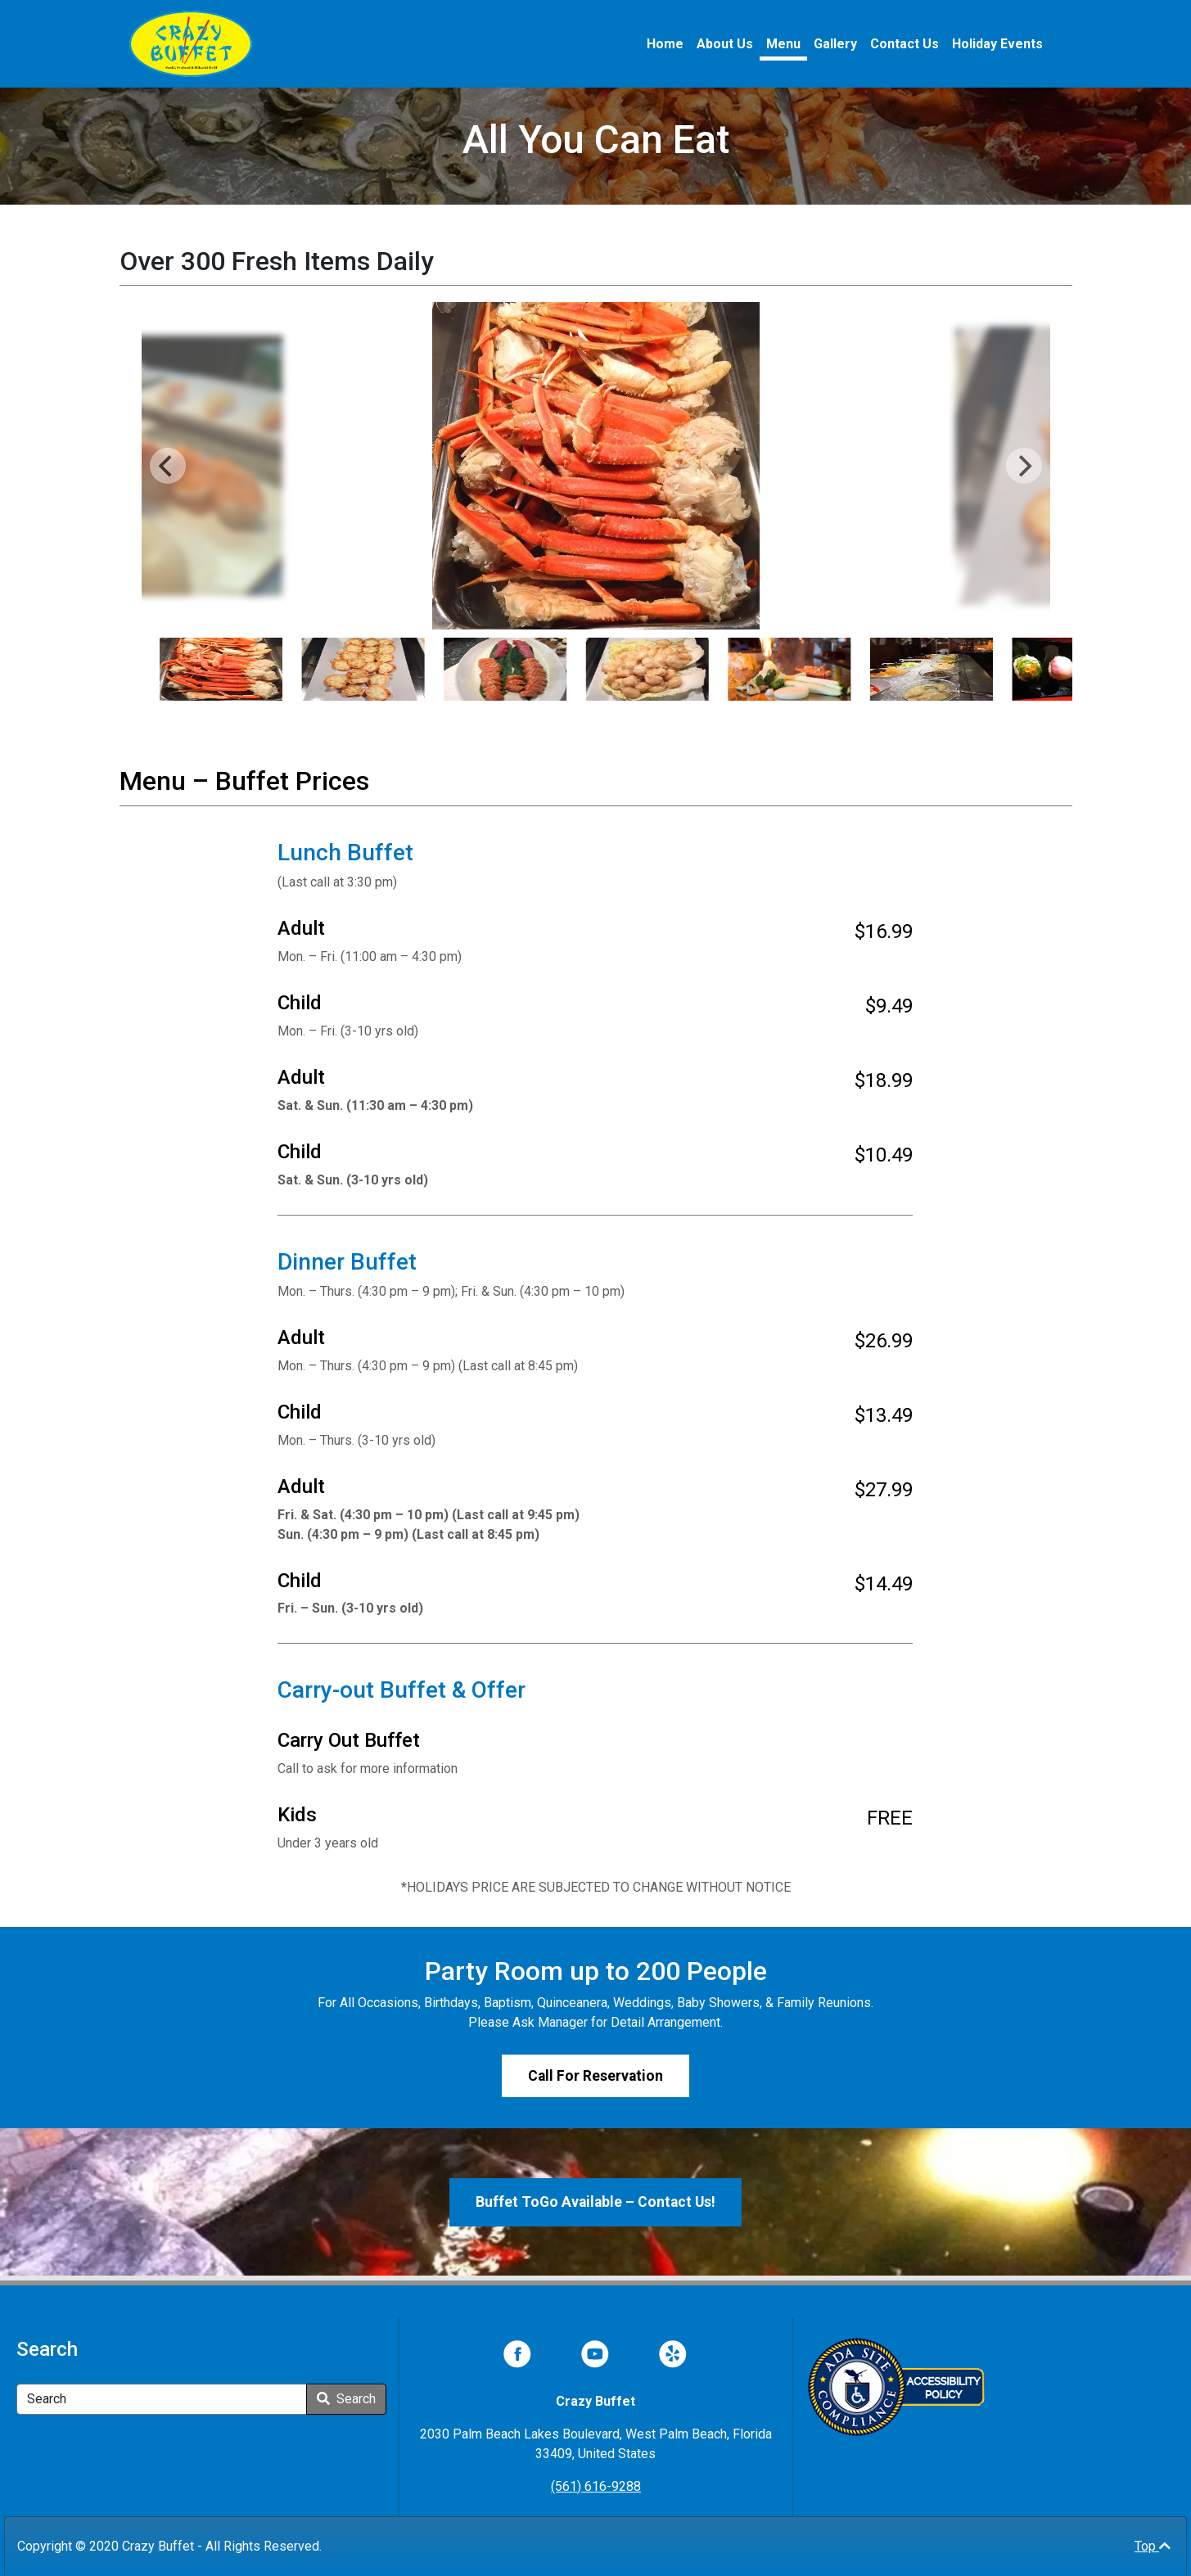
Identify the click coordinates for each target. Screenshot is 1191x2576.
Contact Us (904, 44)
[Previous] (168, 466)
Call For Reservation (595, 2076)
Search (346, 2399)
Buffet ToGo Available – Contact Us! (595, 2202)
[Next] (1024, 466)
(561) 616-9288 (596, 2486)
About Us (725, 44)
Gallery (835, 44)
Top (1153, 2546)
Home (665, 44)
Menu (783, 44)
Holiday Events (997, 44)
